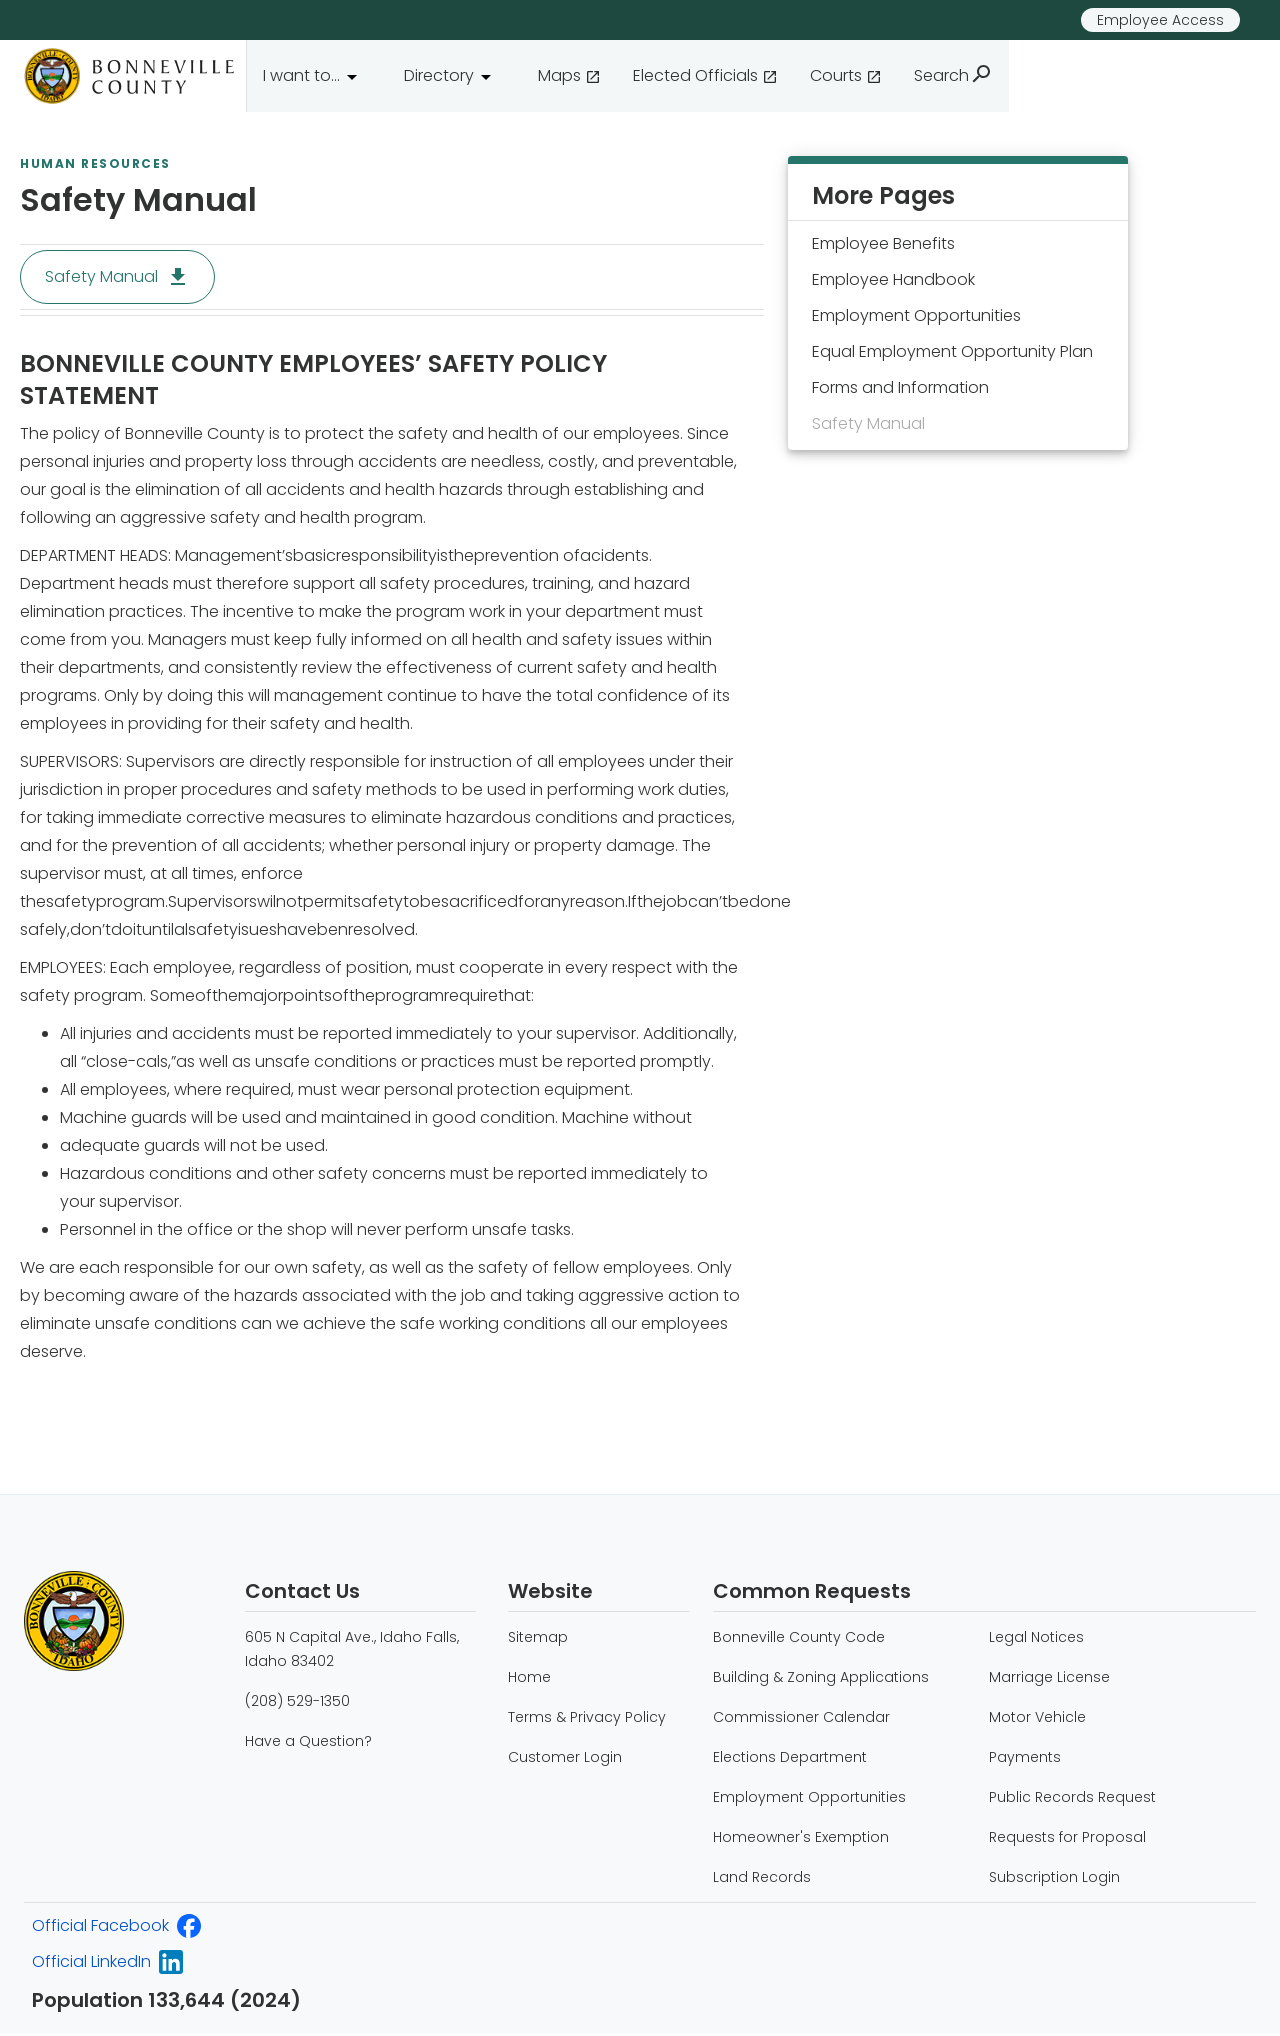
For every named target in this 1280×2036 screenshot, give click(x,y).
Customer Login (565, 1757)
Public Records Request (1072, 1797)
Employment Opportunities (809, 1797)
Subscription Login (1054, 1877)
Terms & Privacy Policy (587, 1717)
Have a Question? (308, 1741)
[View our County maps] (569, 76)
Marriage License (1049, 1677)
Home (529, 1677)
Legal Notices (1036, 1637)
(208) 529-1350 (297, 1701)
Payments (1025, 1757)
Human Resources (95, 164)
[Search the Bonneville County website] (953, 76)
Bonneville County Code (799, 1637)
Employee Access (1160, 20)
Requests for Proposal (1067, 1837)
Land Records (762, 1877)
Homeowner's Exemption (801, 1837)
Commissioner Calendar (801, 1717)
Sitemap (538, 1637)
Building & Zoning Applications (821, 1677)
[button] (317, 76)
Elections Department (790, 1757)
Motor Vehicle (1037, 1717)
